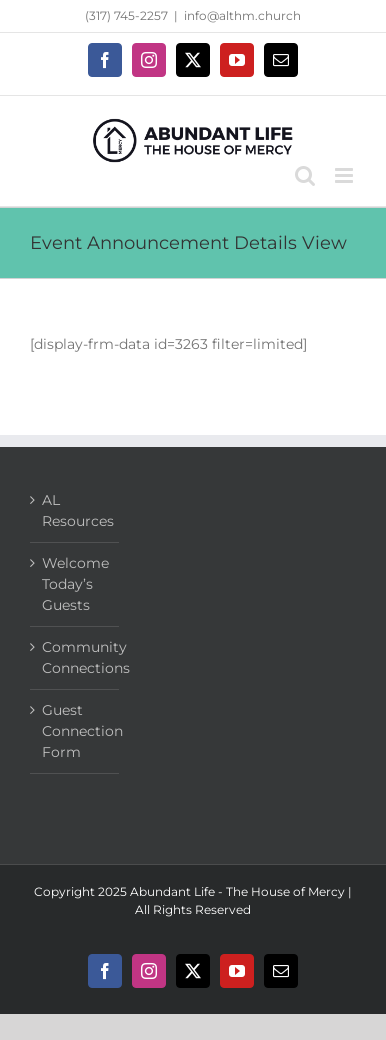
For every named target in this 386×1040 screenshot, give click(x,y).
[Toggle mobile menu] (345, 175)
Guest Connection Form (75, 731)
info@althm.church (242, 15)
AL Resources (75, 510)
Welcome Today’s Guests (75, 584)
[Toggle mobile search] (305, 175)
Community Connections (75, 657)
